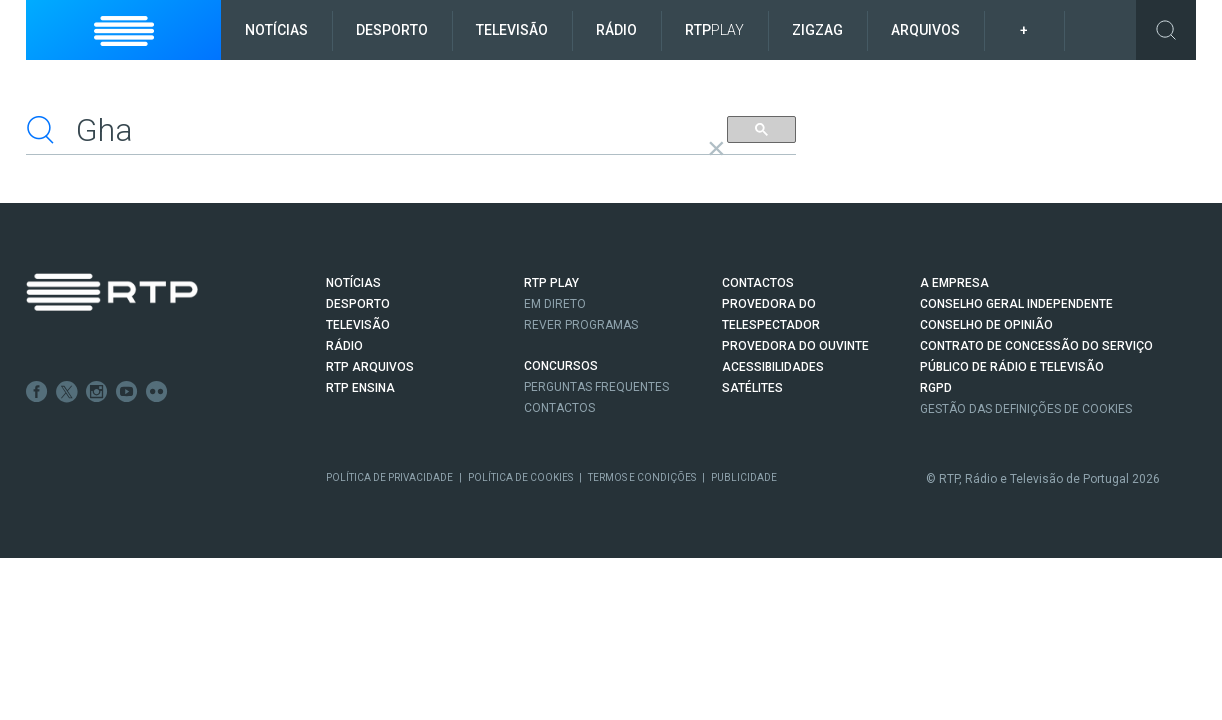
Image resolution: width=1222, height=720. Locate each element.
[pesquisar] (363, 129)
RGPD (936, 388)
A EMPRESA (954, 283)
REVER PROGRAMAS (581, 325)
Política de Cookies (520, 477)
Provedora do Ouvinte (795, 346)
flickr (157, 392)
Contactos (559, 408)
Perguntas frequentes (596, 387)
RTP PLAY (551, 283)
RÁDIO (344, 346)
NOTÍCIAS (353, 283)
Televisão (512, 30)
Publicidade (744, 477)
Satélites (752, 388)
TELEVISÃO (358, 325)
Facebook (37, 392)
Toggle (1166, 30)
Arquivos (925, 30)
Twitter (67, 392)
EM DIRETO (555, 304)
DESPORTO (358, 304)
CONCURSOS (561, 366)
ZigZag (817, 30)
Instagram (97, 392)
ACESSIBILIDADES (773, 367)
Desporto (392, 30)
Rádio (616, 30)
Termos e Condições (642, 477)
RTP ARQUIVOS (370, 367)
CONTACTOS (758, 283)
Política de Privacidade (389, 477)
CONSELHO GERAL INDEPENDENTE (1016, 304)
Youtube (127, 392)
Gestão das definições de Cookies (1026, 409)
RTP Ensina (360, 388)
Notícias (276, 30)
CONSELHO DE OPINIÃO (986, 325)
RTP (714, 30)
